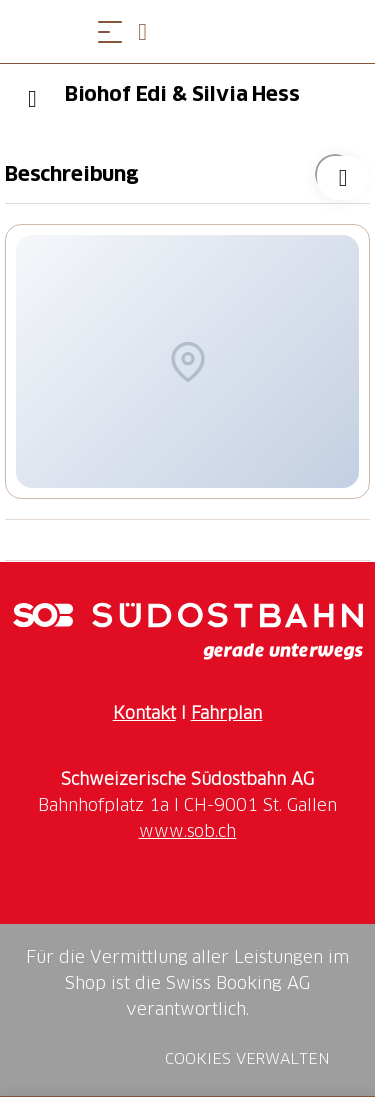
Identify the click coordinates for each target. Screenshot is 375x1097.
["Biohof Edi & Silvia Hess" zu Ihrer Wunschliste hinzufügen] (335, 174)
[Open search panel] (150, 31)
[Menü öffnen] (110, 31)
